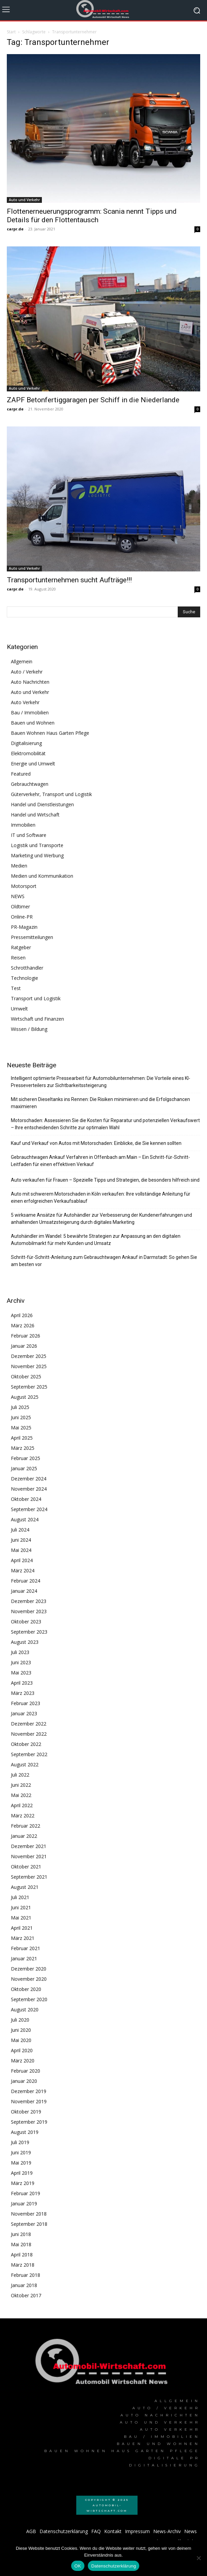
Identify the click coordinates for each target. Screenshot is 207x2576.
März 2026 (22, 1325)
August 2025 (24, 1397)
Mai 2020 (21, 2040)
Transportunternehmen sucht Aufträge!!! (69, 580)
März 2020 (22, 2060)
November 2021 (29, 1856)
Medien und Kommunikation (42, 876)
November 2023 (29, 1611)
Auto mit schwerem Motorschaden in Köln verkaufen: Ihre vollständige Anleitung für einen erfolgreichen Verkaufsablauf (100, 1197)
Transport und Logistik (36, 998)
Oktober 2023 (26, 1621)
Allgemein (21, 661)
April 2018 (22, 2254)
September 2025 (29, 1386)
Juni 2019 (21, 2152)
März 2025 (22, 1448)
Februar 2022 (25, 1825)
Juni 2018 (21, 2234)
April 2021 (22, 1928)
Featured (21, 774)
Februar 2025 (25, 1458)
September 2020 (29, 1999)
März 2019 (22, 2183)
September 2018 (29, 2224)
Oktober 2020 (26, 1989)
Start (11, 32)
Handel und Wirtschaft (35, 814)
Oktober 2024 (26, 1499)
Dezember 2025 (28, 1356)
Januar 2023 (24, 1713)
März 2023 (22, 1693)
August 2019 (24, 2132)
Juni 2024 (21, 1540)
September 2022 (29, 1754)
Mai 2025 (21, 1427)
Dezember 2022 (28, 1723)
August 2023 (24, 1642)
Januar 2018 (24, 2285)
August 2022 (24, 1764)
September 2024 (29, 1509)
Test (16, 988)
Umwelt (19, 1008)
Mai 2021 (21, 1917)
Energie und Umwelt (33, 763)
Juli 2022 (20, 1774)
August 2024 (24, 1519)
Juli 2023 (20, 1652)
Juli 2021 (20, 1897)
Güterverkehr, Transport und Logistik (51, 794)
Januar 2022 (24, 1836)
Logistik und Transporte (37, 845)
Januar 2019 (24, 2203)
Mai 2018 (21, 2244)
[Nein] (198, 2558)
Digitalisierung (26, 743)
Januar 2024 (24, 1591)
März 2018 (22, 2265)
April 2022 (22, 1805)
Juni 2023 (21, 1662)
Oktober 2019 (26, 2111)
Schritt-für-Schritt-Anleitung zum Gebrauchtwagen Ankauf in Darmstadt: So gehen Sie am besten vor (104, 1260)
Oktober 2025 (26, 1376)
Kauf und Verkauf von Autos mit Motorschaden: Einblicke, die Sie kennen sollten (96, 1143)
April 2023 (22, 1683)
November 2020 (29, 1979)
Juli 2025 (20, 1407)
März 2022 (22, 1815)
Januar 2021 (24, 1958)
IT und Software (28, 835)
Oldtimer (20, 906)
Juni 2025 (21, 1417)
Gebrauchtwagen (29, 784)
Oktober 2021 (26, 1866)
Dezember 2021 (28, 1846)
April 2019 (22, 2173)
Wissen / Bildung (29, 1029)
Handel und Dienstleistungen (42, 804)
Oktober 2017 (26, 2295)
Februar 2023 (25, 1703)
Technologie (24, 978)
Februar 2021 (25, 1948)
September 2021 (29, 1877)
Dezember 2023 (28, 1601)
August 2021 (24, 1887)
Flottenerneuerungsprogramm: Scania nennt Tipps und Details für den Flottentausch (92, 215)
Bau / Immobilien (30, 712)
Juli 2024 (20, 1529)
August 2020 (24, 2009)
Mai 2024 (21, 1550)
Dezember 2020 (28, 1968)
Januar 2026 (24, 1346)
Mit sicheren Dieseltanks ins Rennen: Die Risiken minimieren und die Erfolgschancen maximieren (100, 1103)
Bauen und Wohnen (32, 722)
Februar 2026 (25, 1335)
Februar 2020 (25, 2071)
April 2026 (22, 1315)
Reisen (18, 957)
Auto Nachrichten (30, 682)
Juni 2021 (21, 1907)
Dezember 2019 (28, 2091)
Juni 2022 (21, 1785)
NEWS (18, 896)
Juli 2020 (20, 2019)
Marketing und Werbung (37, 855)
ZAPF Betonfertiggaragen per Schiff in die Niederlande (93, 400)
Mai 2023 (21, 1672)
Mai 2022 (21, 1795)
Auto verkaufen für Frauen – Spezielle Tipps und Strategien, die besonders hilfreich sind (105, 1180)
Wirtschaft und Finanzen (37, 1019)
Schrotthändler (27, 968)
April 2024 (22, 1560)
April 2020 (22, 2050)
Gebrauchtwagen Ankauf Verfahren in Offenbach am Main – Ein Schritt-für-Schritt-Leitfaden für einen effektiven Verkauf (100, 1160)
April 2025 (22, 1438)
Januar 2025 (24, 1468)
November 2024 (29, 1489)
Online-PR (22, 916)
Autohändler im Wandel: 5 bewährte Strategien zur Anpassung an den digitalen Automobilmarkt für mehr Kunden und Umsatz (95, 1239)
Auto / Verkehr (27, 671)
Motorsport (23, 886)
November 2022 (29, 1734)
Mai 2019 (21, 2162)
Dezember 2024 (28, 1478)
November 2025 (29, 1366)
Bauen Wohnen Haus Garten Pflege (50, 733)
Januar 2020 (24, 2081)
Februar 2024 (25, 1580)
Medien (19, 865)
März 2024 (22, 1570)
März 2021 (22, 1938)
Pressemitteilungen (32, 937)
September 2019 (29, 2122)
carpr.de (15, 228)
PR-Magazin (24, 927)
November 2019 (29, 2101)
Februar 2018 (25, 2275)
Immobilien (23, 825)
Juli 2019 (20, 2142)
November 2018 (29, 2213)
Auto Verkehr (25, 702)
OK (78, 2566)
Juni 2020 (21, 2030)
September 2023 (29, 1632)
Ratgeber (21, 947)
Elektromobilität (28, 753)
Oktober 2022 (26, 1744)
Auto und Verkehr (24, 199)
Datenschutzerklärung (113, 2566)
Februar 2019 (25, 2193)
